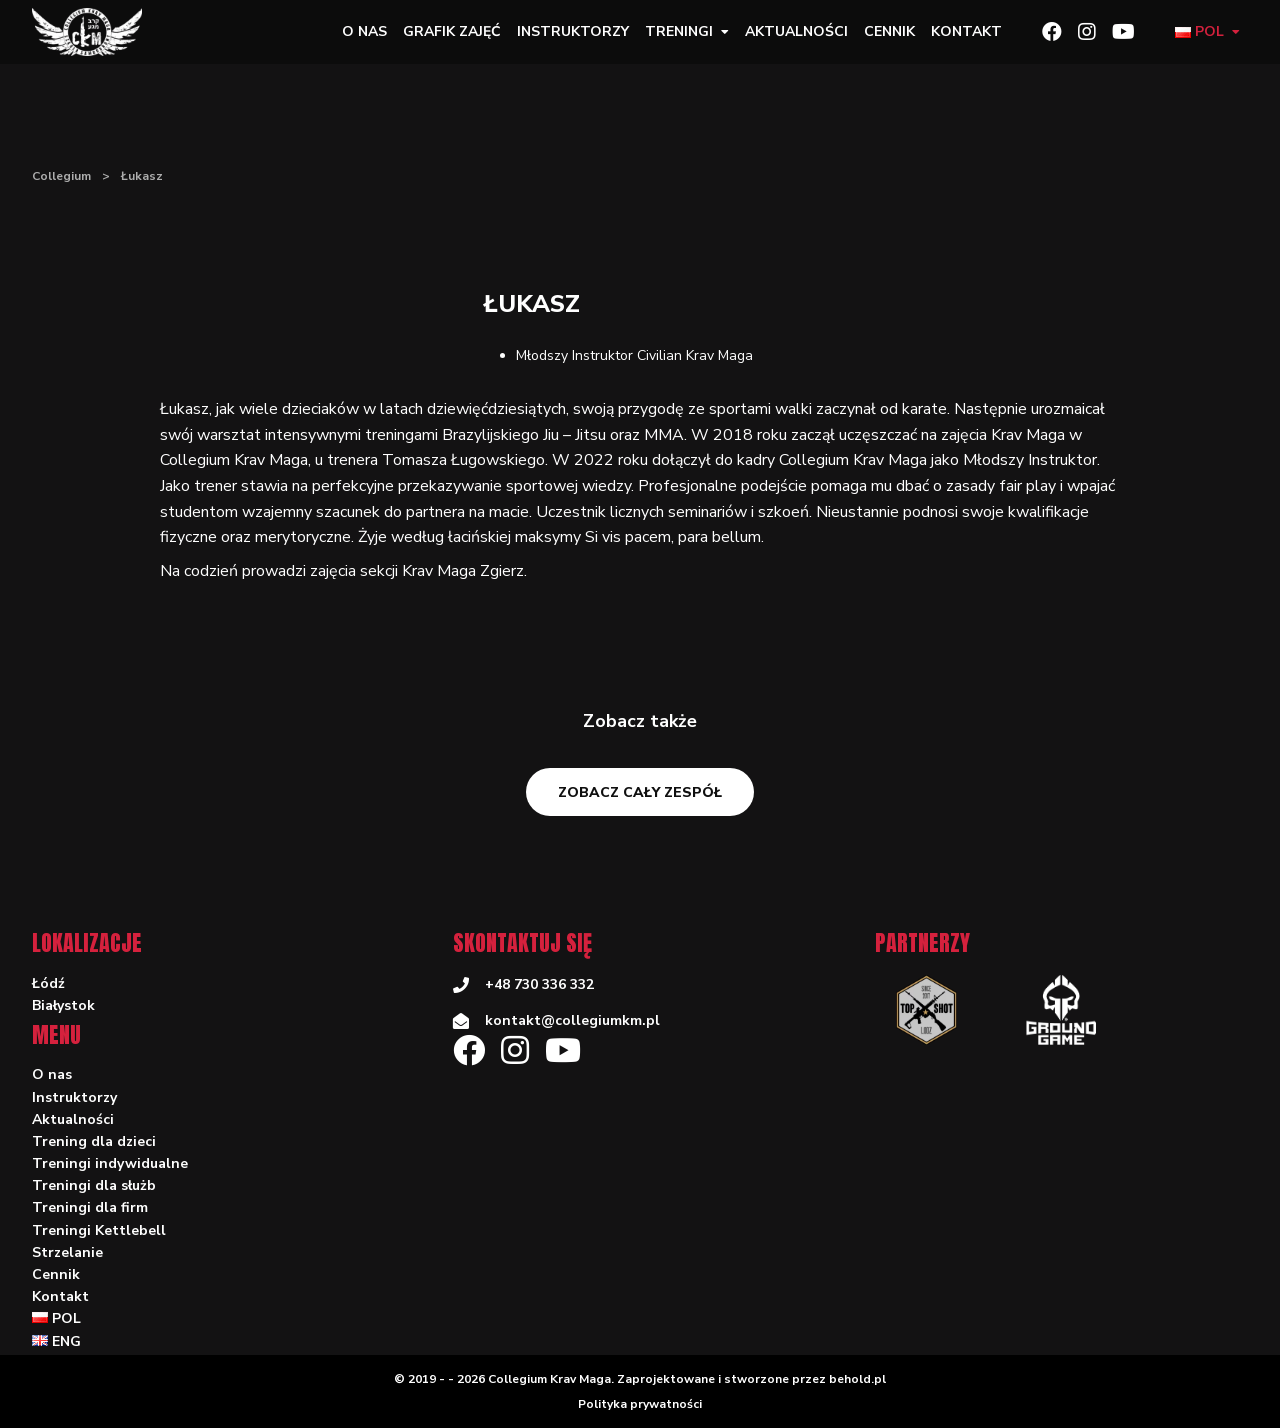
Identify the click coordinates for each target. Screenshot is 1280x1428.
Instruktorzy (573, 31)
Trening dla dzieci (94, 1141)
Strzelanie (67, 1252)
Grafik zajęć (452, 31)
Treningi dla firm (90, 1207)
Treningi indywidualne (110, 1163)
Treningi (679, 31)
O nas (364, 31)
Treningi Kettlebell (99, 1230)
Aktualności (796, 31)
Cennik (889, 31)
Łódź (48, 983)
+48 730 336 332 (539, 984)
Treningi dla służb (94, 1185)
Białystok (63, 1005)
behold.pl (857, 1379)
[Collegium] (95, 32)
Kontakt (966, 31)
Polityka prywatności (640, 1404)
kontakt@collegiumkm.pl (572, 1020)
